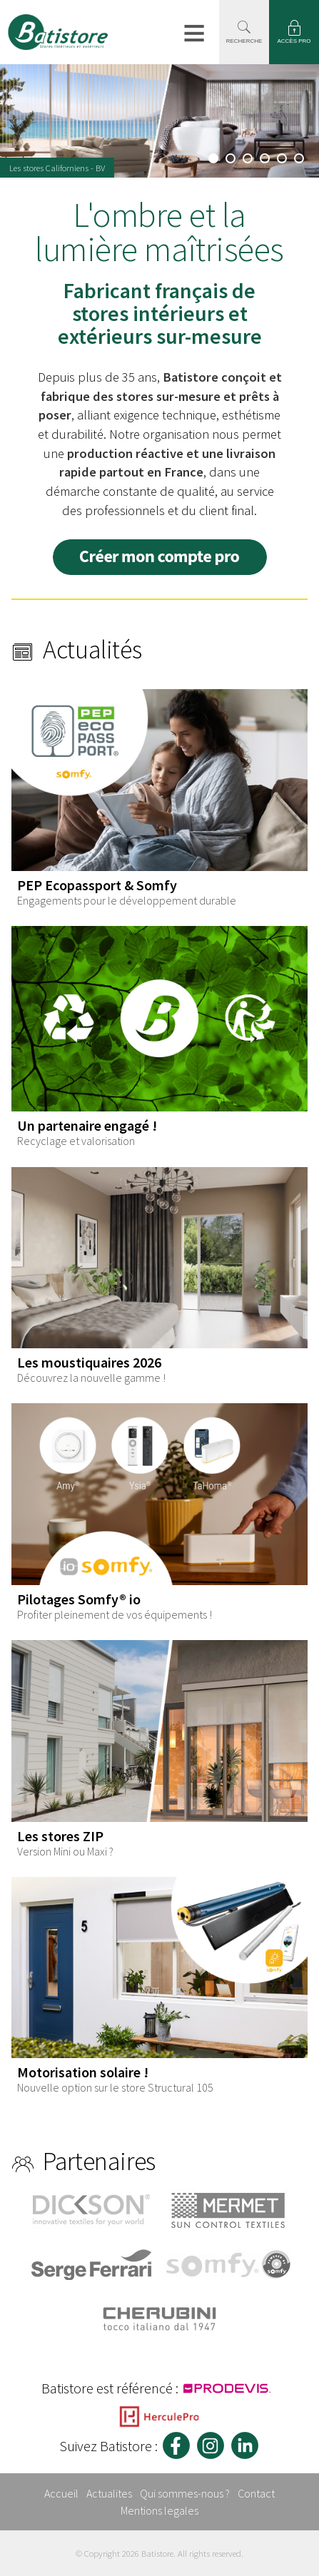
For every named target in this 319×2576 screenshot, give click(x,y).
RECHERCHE (244, 41)
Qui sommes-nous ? (185, 2493)
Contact (256, 2493)
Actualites (109, 2493)
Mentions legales (159, 2510)
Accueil (61, 2493)
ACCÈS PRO (293, 41)
